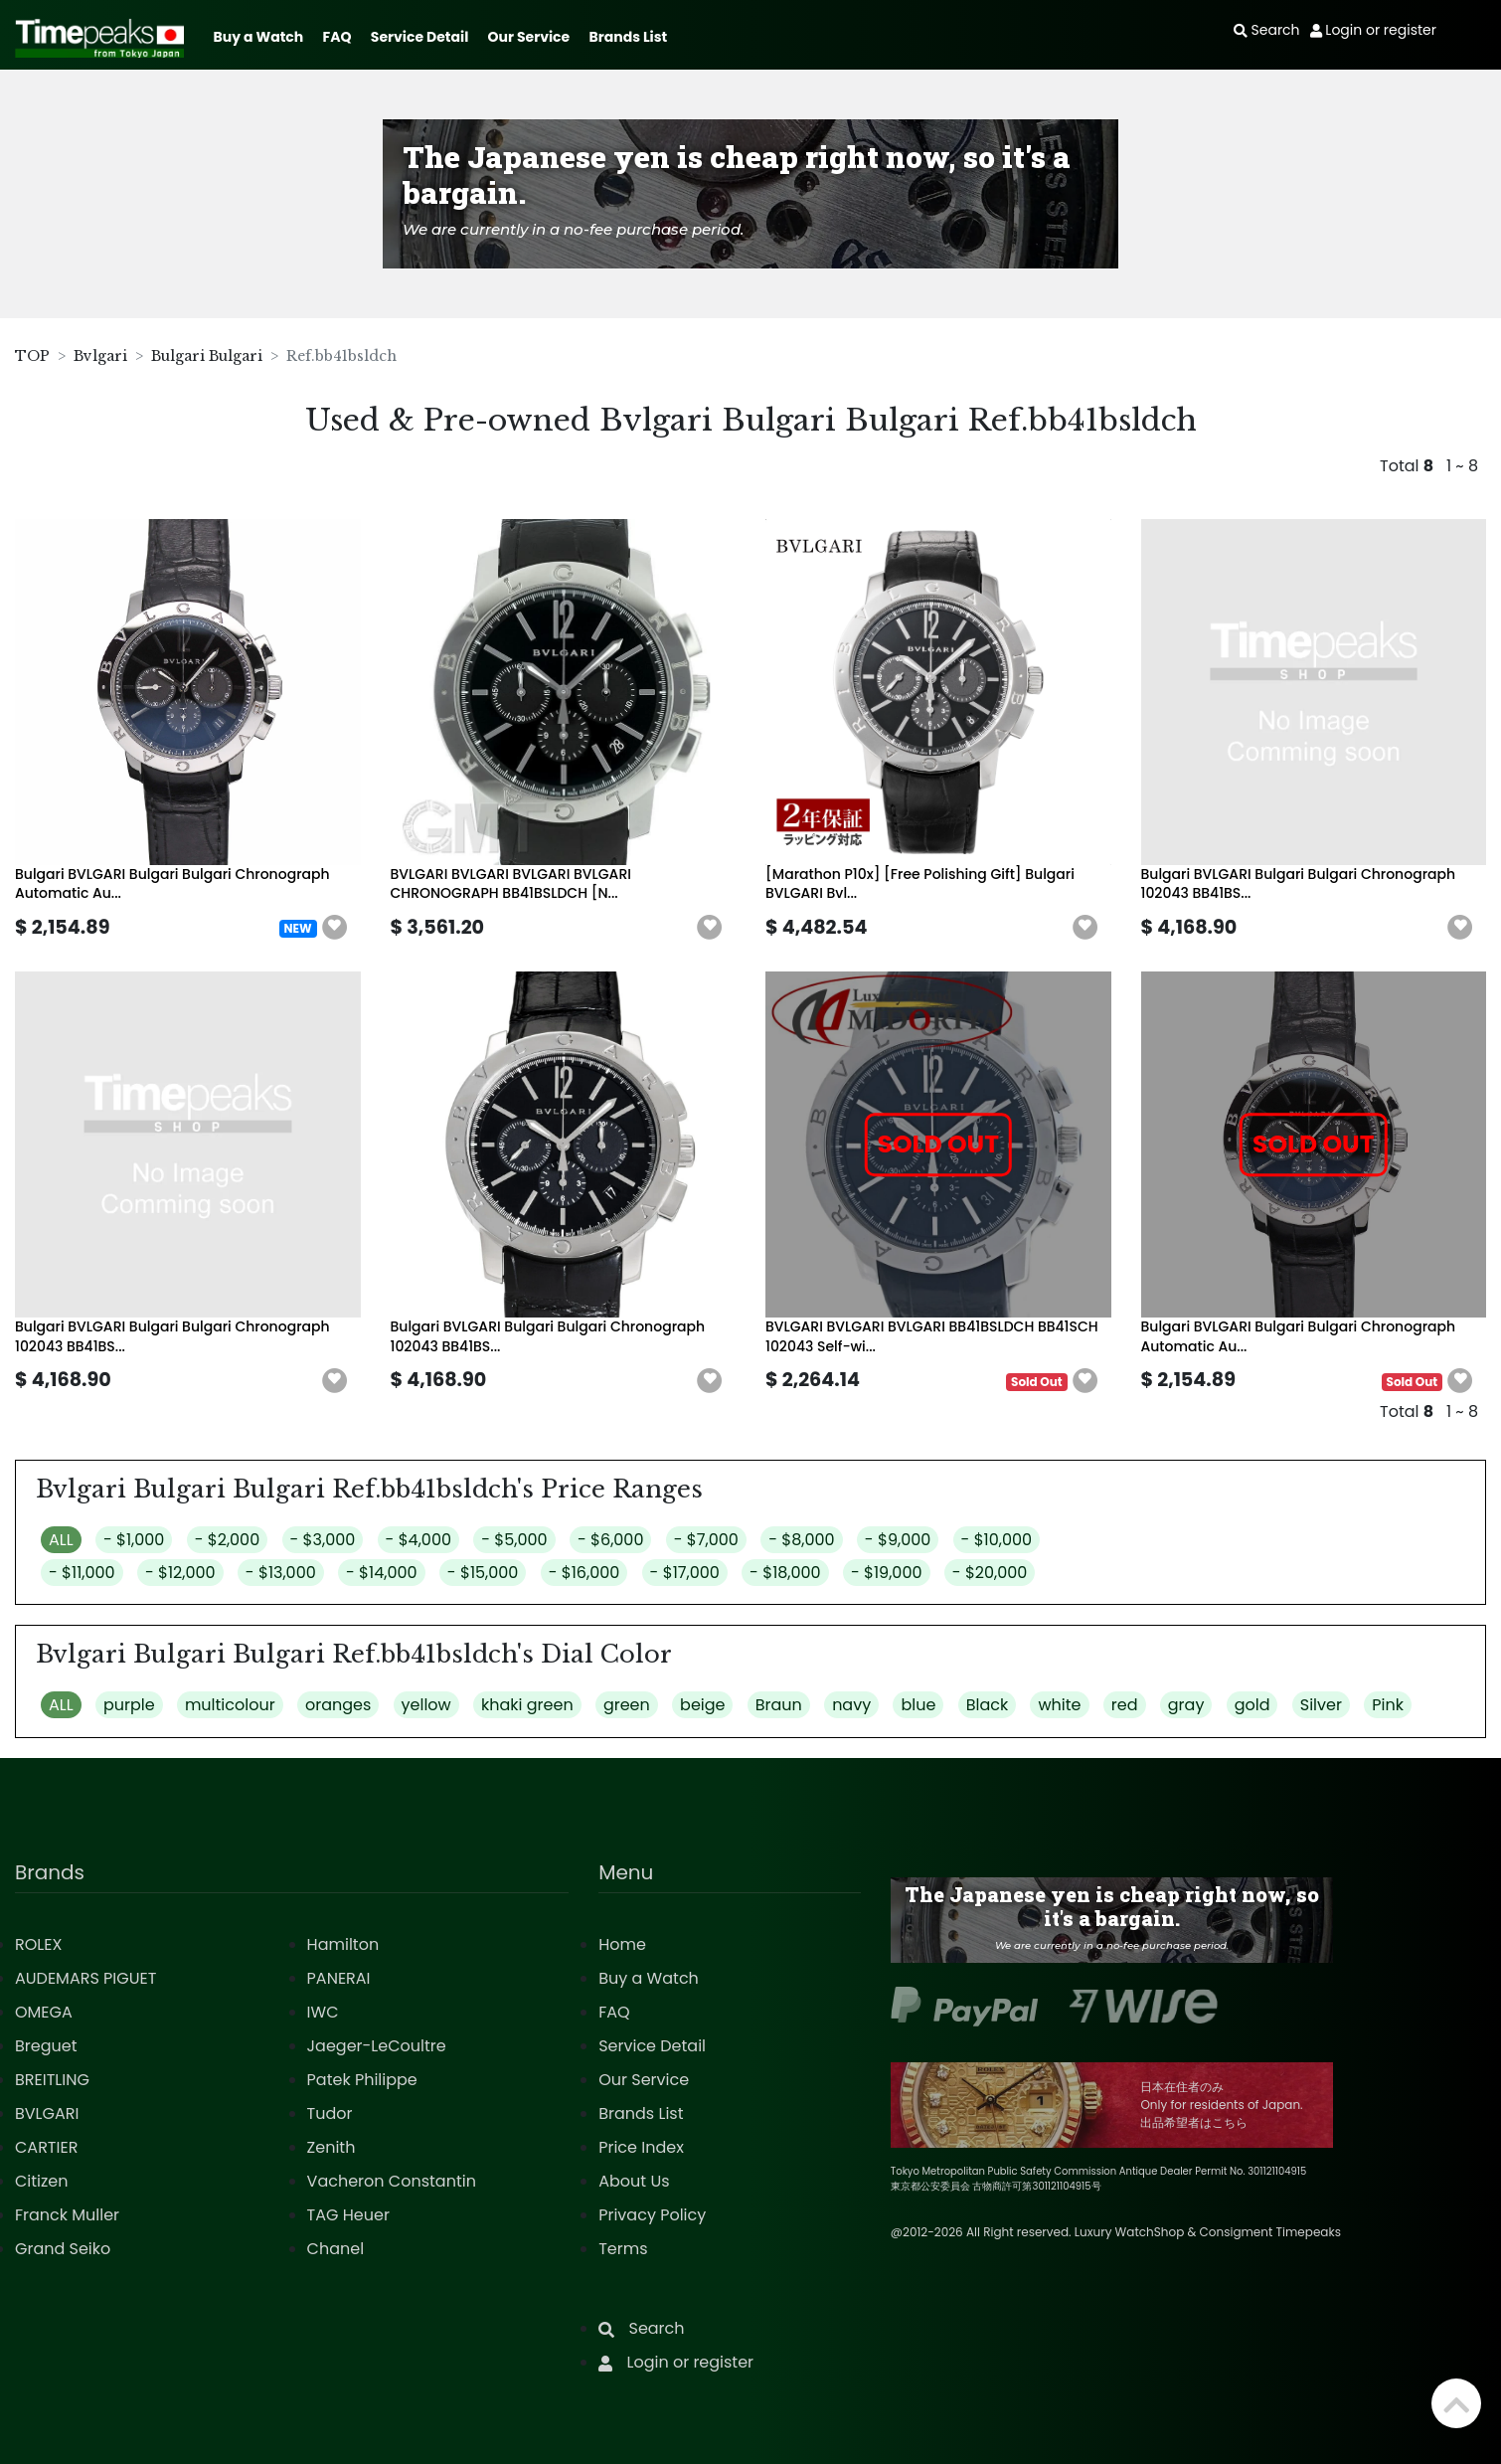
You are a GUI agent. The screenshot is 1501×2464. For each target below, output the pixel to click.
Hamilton (343, 1944)
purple (129, 1704)
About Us (633, 2181)
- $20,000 (990, 1572)
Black (987, 1704)
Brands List (627, 37)
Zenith (331, 2147)
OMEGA (44, 2012)
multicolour (230, 1704)
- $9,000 (897, 1539)
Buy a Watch (258, 37)
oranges (338, 1704)
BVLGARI (47, 2113)
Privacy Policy (652, 2214)
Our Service (529, 37)
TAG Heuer (348, 2214)
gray (1186, 1704)
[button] (335, 928)
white (1059, 1704)
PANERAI (339, 1978)
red (1124, 1704)
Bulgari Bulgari (206, 356)
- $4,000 (418, 1539)
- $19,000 (886, 1572)
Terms (622, 2248)
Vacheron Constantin (391, 2181)
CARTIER (46, 2147)
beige (702, 1704)
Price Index (641, 2147)
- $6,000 (611, 1539)
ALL (61, 1539)
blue (918, 1704)
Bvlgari (100, 356)
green (626, 1704)
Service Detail (419, 37)
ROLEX (38, 1944)
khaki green (527, 1704)
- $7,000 (706, 1539)
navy (851, 1704)
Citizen (42, 2181)
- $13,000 (281, 1572)
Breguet (46, 2045)
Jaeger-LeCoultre (376, 2045)
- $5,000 (514, 1539)
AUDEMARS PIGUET (85, 1978)
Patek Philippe (362, 2079)
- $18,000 (785, 1572)
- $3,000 (323, 1539)
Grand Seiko (62, 2248)
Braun (778, 1704)
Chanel (336, 2248)
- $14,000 (381, 1572)
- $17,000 (685, 1572)
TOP (32, 356)
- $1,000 (133, 1539)
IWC (323, 2012)
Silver (1321, 1704)
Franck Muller (67, 2214)
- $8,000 (801, 1539)
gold (1252, 1704)
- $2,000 (227, 1539)
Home (622, 1944)
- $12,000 (180, 1572)
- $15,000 (483, 1572)
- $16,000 (584, 1572)
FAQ (337, 37)
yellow (426, 1704)
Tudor (330, 2113)
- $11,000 (82, 1572)
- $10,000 (997, 1539)
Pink (1388, 1704)
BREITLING (52, 2079)
